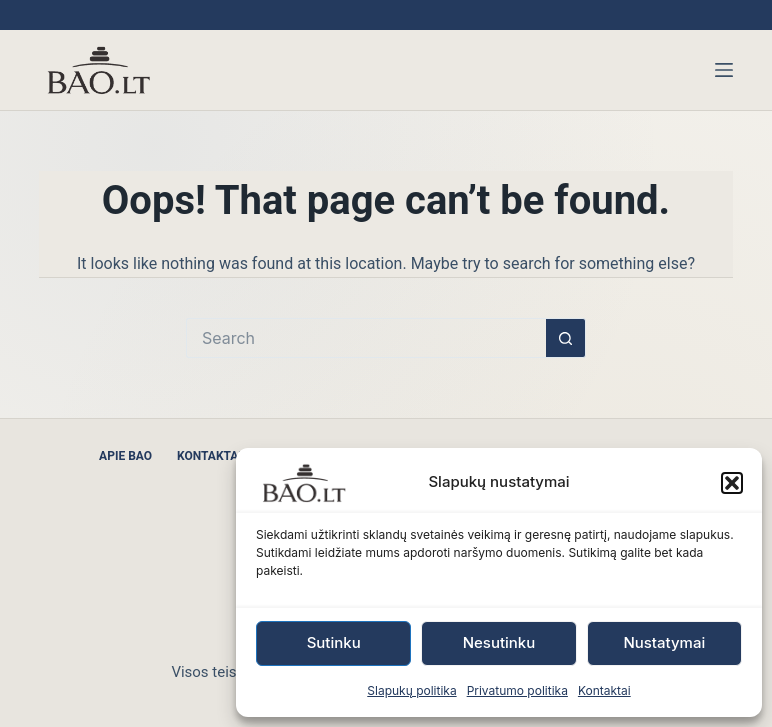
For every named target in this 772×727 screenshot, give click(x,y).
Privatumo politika (517, 690)
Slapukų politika (411, 690)
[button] (732, 483)
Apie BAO (125, 456)
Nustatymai (664, 642)
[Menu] (724, 70)
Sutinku (334, 642)
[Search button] (566, 338)
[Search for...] (366, 338)
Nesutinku (499, 642)
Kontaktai (604, 690)
